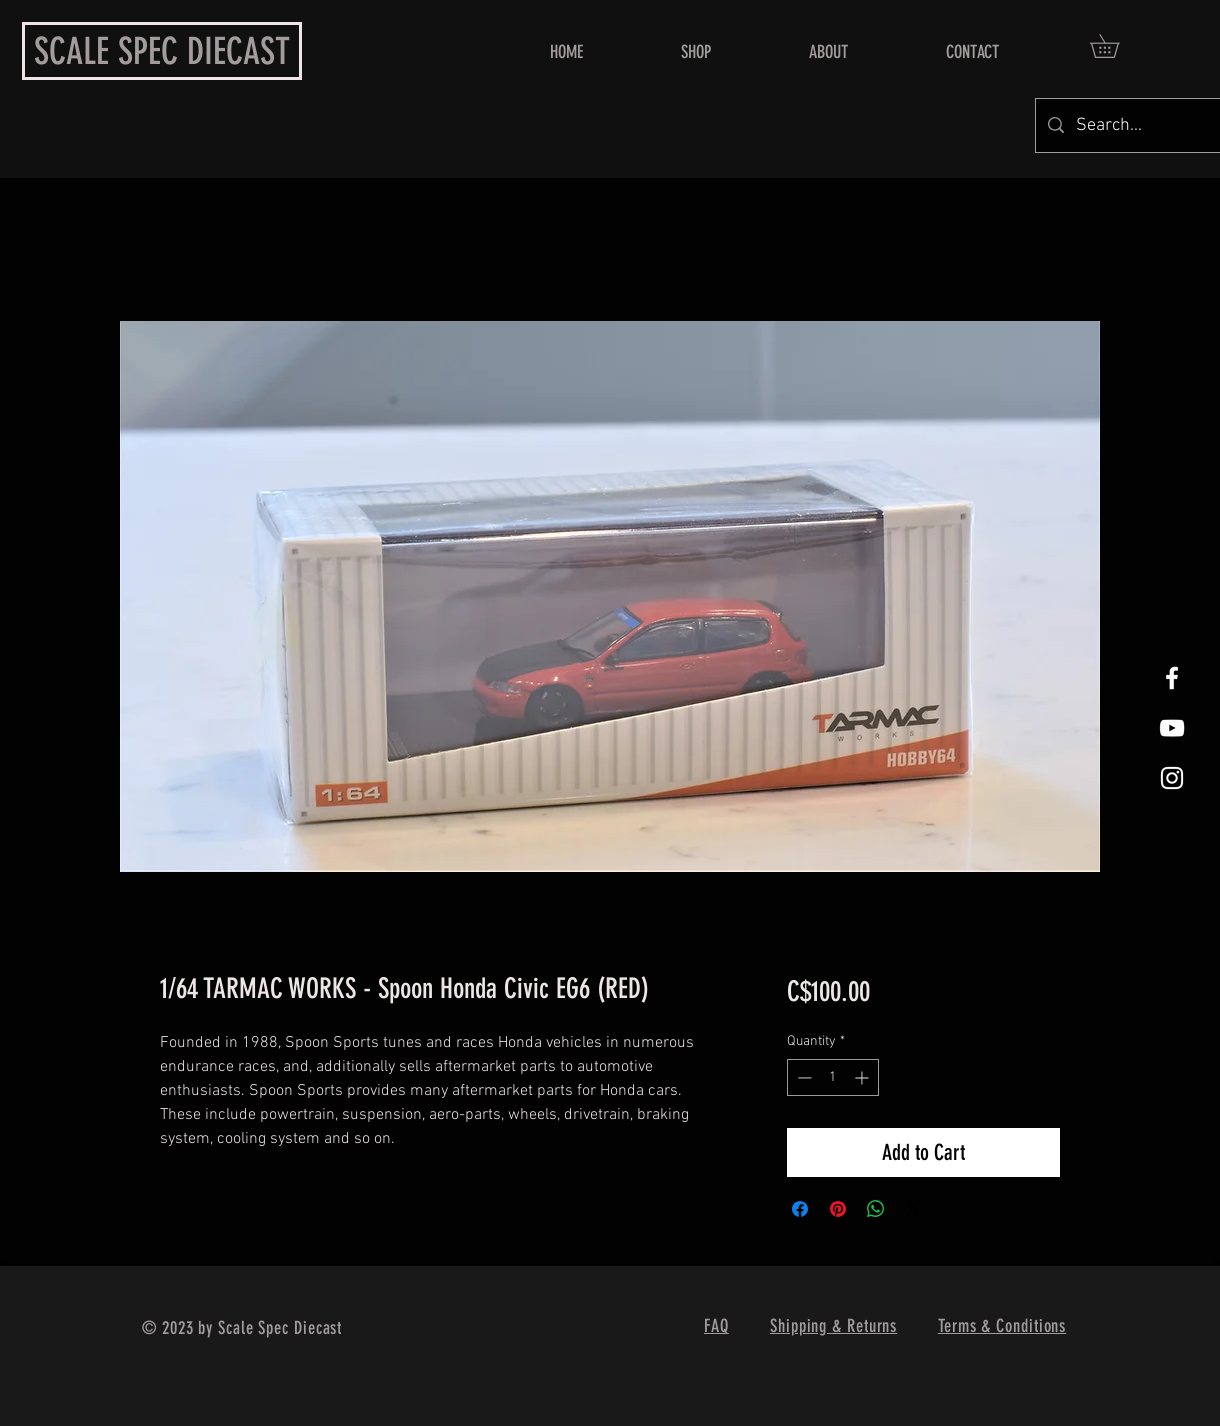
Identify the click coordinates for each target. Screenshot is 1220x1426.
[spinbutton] (833, 1077)
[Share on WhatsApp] (876, 1209)
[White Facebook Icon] (1172, 678)
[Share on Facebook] (800, 1209)
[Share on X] (914, 1209)
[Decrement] (802, 1077)
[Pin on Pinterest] (838, 1209)
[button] (1116, 46)
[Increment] (863, 1077)
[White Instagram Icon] (1172, 778)
